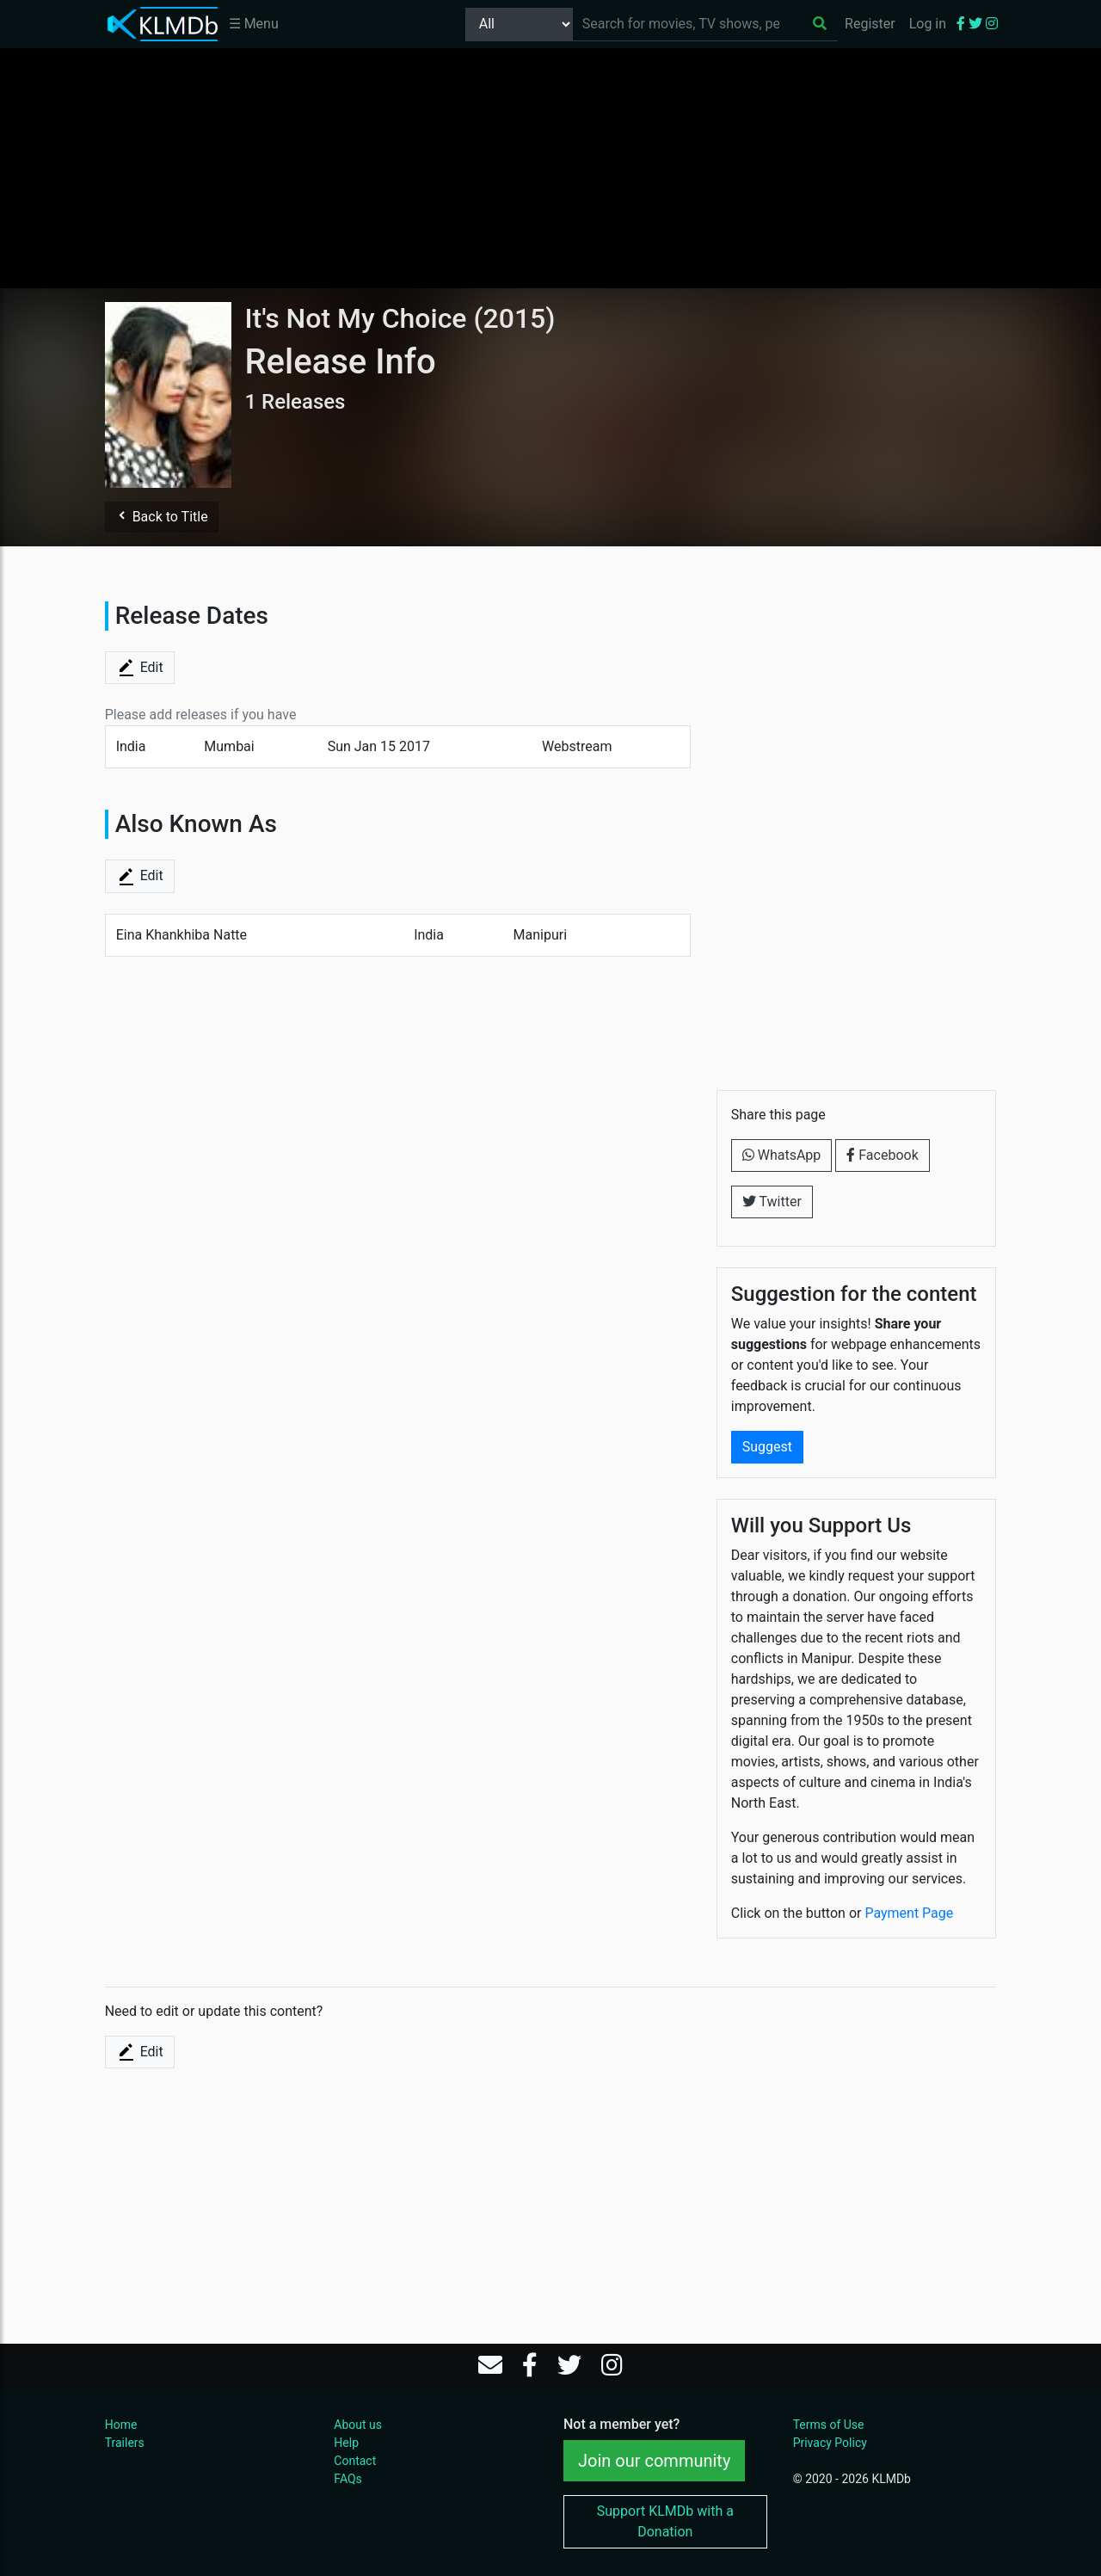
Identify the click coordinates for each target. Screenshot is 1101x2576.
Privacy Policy (830, 2443)
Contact (355, 2461)
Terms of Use (828, 2424)
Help (346, 2443)
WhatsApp (781, 1155)
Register (870, 23)
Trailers (125, 2443)
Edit (139, 667)
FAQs (348, 2479)
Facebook (882, 1155)
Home (121, 2424)
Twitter (772, 1201)
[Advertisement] (550, 167)
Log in (927, 23)
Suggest (767, 1447)
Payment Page (908, 1913)
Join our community (654, 2460)
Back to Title (161, 516)
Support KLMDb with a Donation (665, 2521)
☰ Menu (254, 23)
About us (358, 2424)
